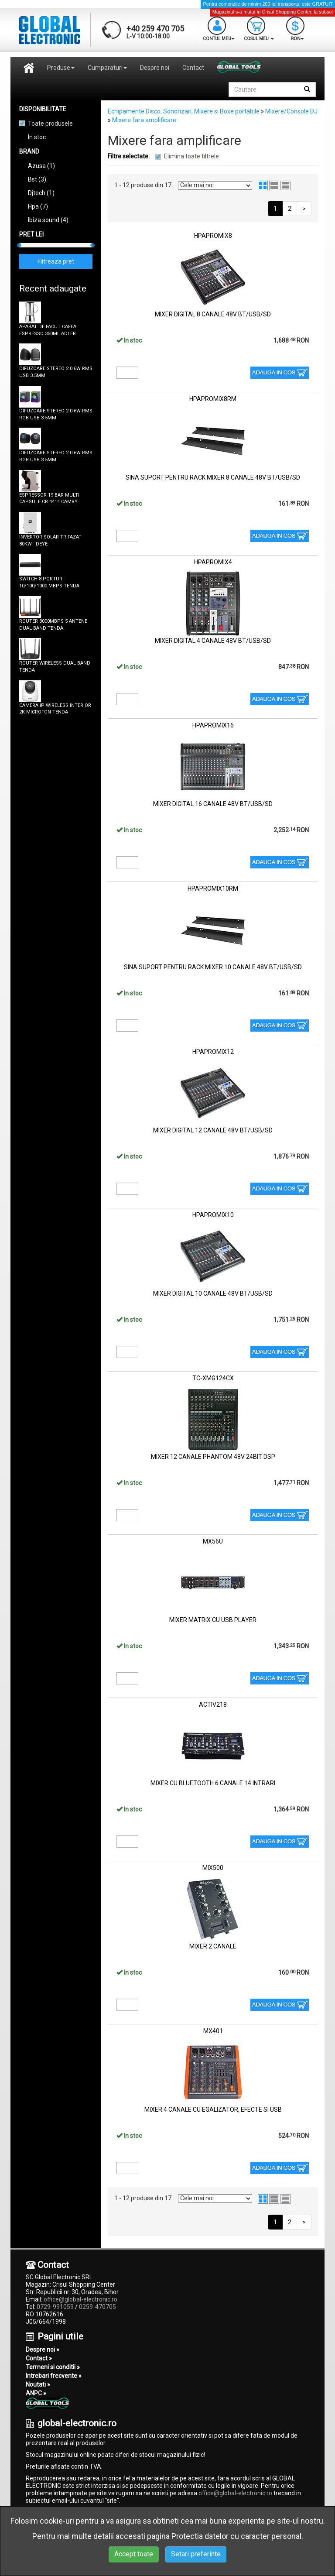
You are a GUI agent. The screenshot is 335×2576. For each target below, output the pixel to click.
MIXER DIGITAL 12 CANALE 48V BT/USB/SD (213, 1130)
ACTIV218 (213, 1704)
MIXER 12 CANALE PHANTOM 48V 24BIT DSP (213, 1456)
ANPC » (36, 2393)
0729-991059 (55, 2306)
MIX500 (212, 1867)
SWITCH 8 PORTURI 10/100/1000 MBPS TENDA (49, 582)
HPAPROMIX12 (213, 1051)
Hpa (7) (38, 206)
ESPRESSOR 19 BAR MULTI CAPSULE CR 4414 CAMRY (49, 498)
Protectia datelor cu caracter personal (236, 2536)
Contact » (39, 2358)
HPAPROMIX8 (213, 235)
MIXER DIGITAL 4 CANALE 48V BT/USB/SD (213, 640)
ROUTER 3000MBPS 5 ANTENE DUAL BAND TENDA (53, 624)
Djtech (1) (41, 192)
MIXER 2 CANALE (212, 1946)
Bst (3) (37, 179)
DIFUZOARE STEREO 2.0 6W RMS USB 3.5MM (55, 372)
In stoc (37, 137)
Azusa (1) (41, 165)
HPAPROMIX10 (213, 1214)
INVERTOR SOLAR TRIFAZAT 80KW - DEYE (50, 540)
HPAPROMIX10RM (213, 888)
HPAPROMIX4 (213, 562)
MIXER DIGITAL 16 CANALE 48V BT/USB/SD (213, 803)
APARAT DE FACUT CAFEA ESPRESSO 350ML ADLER (47, 330)
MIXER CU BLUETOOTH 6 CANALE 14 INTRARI (212, 1783)
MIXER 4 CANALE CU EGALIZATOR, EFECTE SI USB (213, 2109)
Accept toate (133, 2554)
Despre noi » (42, 2349)
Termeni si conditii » (53, 2366)
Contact (193, 67)
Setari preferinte (196, 2554)
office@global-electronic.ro (80, 2299)
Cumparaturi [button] (107, 67)
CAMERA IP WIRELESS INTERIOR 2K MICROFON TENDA (55, 709)
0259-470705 (97, 2306)
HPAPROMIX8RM (212, 398)
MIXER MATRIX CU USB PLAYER (212, 1619)
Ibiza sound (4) (48, 219)
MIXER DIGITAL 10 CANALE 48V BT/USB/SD (213, 1293)
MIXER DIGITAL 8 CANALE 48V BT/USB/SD (213, 314)
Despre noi (154, 67)
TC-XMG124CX (213, 1378)
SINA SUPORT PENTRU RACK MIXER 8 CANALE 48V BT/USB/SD (213, 477)
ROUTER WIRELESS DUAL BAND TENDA (54, 666)
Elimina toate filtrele (191, 156)
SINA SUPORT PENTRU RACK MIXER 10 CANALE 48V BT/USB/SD (213, 967)
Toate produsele (50, 123)
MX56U (213, 1541)
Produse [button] (61, 67)
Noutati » (38, 2384)
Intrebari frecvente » (54, 2375)
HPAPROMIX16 (213, 725)
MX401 (213, 2030)
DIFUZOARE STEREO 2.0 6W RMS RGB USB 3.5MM (55, 414)
